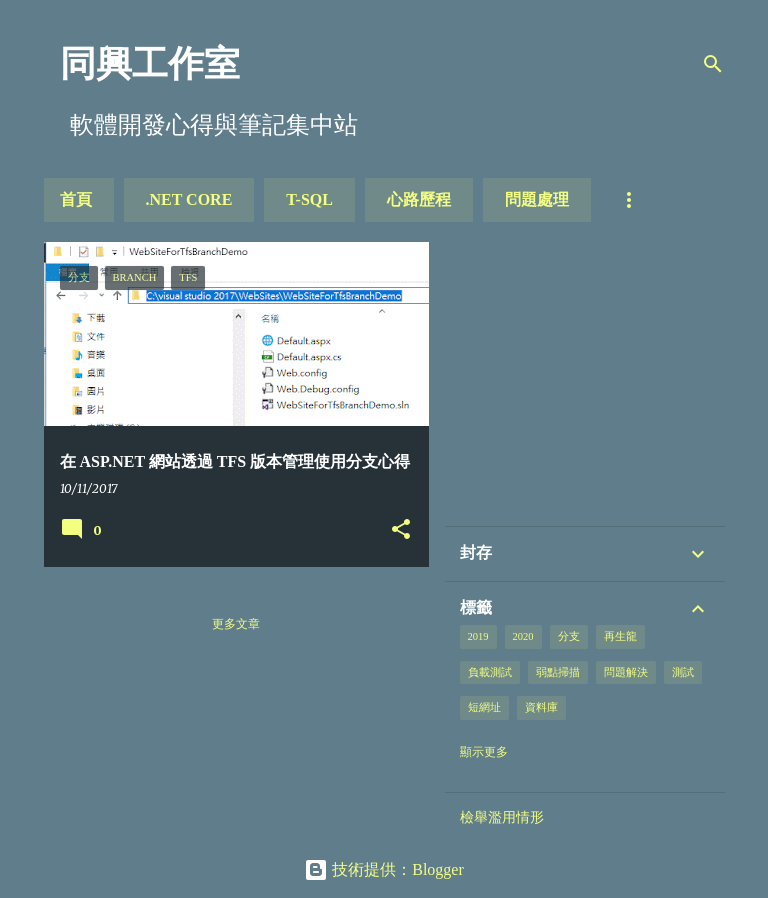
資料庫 (541, 707)
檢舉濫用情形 (502, 817)
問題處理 (537, 199)
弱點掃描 (558, 672)
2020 (523, 636)
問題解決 (626, 672)
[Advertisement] (610, 382)
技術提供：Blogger (384, 869)
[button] (401, 530)
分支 (569, 636)
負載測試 (490, 672)
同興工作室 (150, 64)
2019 (478, 636)
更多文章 (236, 623)
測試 (683, 672)
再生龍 (620, 636)
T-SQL (309, 199)
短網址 (484, 707)
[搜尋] (713, 64)
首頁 (76, 199)
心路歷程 (419, 199)
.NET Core (189, 199)
